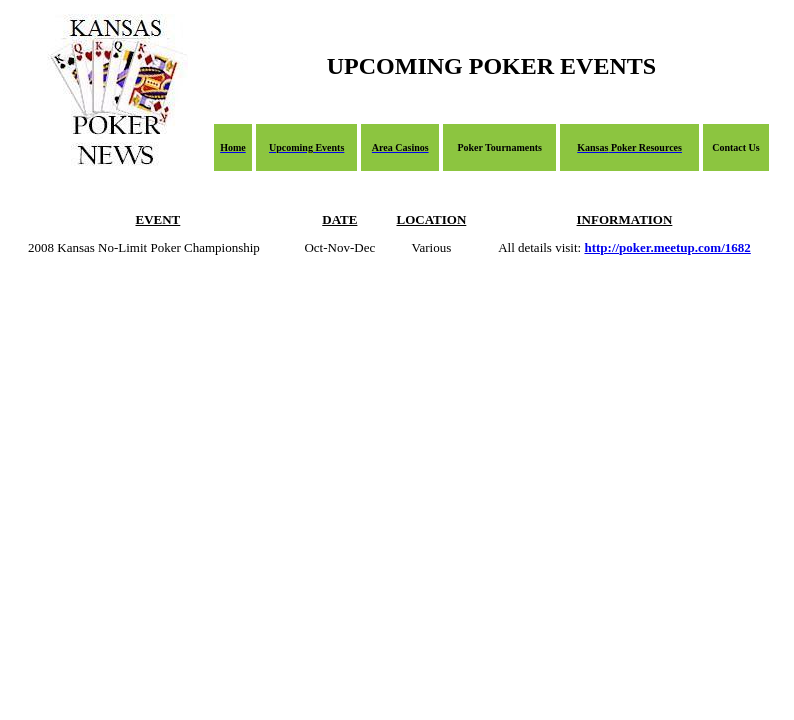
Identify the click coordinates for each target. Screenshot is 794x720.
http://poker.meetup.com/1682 (667, 247)
